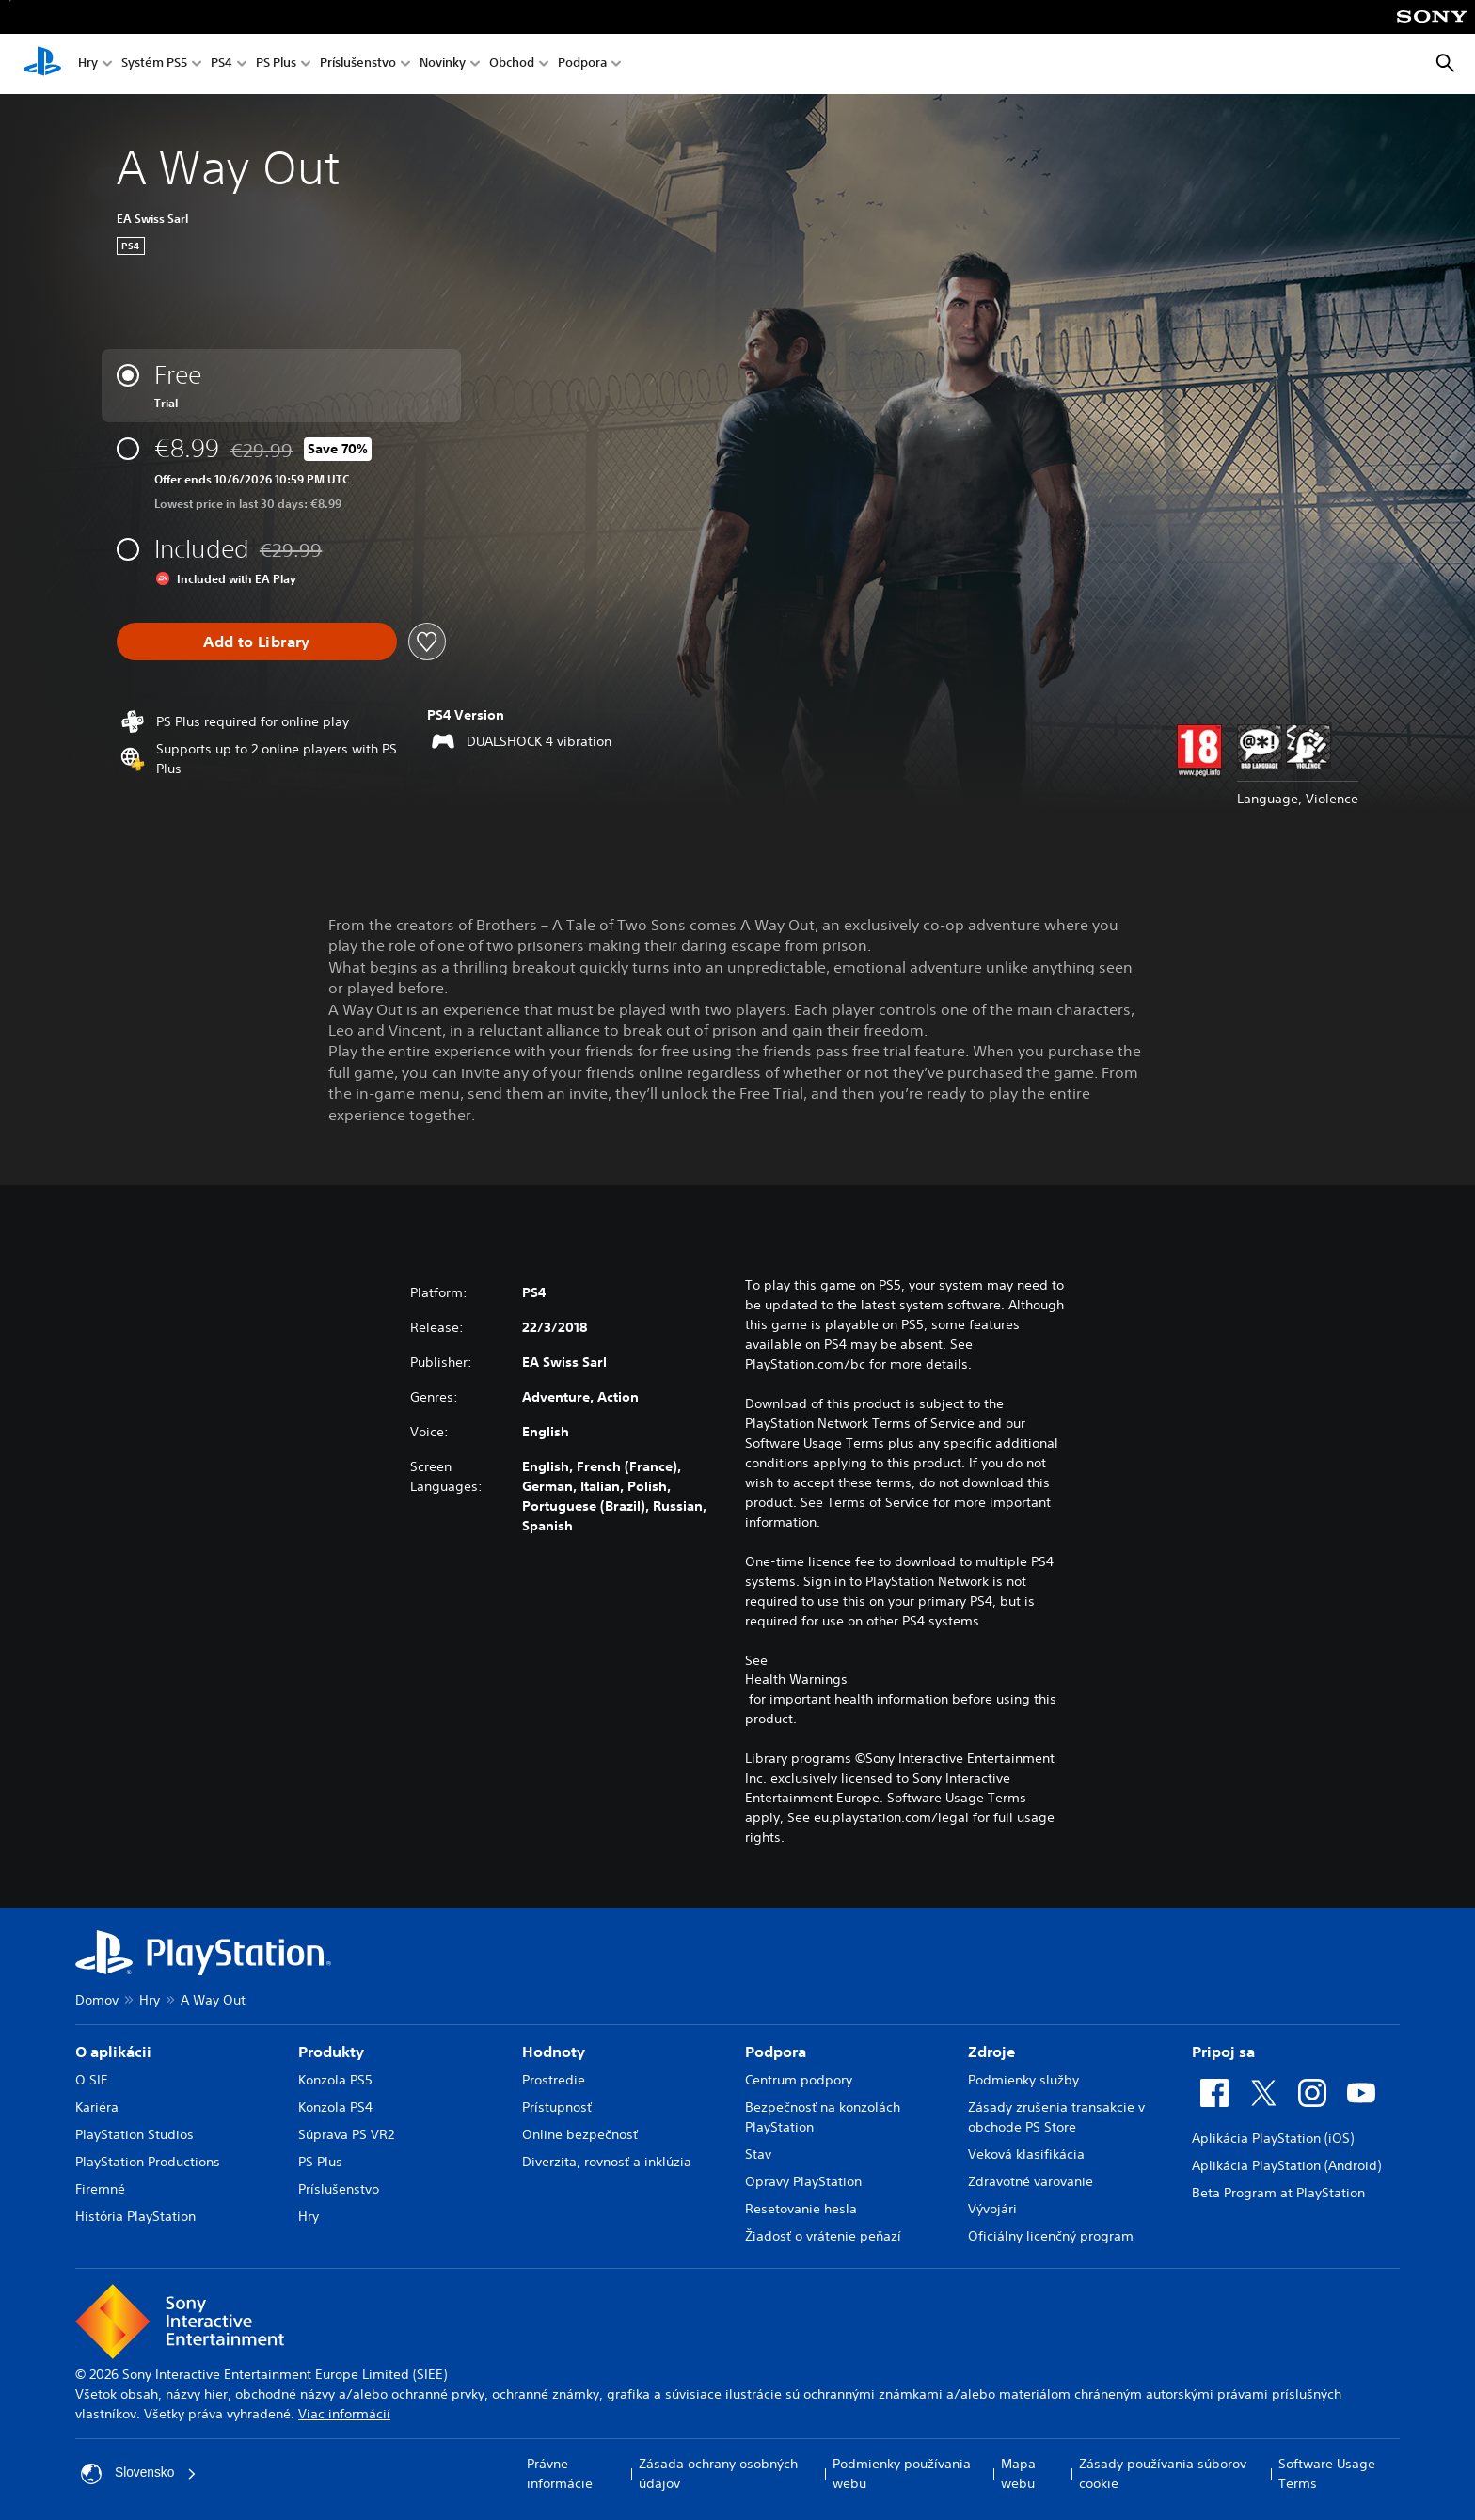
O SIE (91, 2079)
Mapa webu (1018, 2473)
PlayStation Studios (134, 2134)
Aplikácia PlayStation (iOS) (1273, 2138)
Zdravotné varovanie (1030, 2181)
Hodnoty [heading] (553, 2051)
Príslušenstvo (358, 64)
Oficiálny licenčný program (1051, 2235)
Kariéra (97, 2107)
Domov (97, 1999)
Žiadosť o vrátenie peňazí (823, 2235)
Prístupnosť (557, 2107)
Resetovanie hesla (801, 2208)
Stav (758, 2154)
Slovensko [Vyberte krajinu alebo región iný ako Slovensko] (139, 2474)
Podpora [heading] (775, 2051)
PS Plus (276, 64)
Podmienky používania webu (902, 2473)
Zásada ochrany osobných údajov (718, 2473)
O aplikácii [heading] (113, 2051)
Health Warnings (796, 1679)
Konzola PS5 (335, 2079)
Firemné (100, 2188)
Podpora (582, 64)
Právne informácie (560, 2473)
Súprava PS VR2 (346, 2134)
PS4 (221, 64)
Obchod (511, 64)
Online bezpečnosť (580, 2134)
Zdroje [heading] (991, 2051)
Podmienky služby (1023, 2079)
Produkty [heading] (331, 2051)
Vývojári (992, 2208)
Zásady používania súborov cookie (1162, 2473)
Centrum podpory (798, 2079)
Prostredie (553, 2079)
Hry (88, 64)
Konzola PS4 (335, 2107)
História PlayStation (135, 2216)
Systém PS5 (154, 64)
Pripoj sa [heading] (1223, 2051)
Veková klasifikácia (1026, 2154)
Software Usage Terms (1326, 2473)
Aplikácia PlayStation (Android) (1286, 2165)
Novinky (443, 64)
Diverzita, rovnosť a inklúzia (606, 2161)
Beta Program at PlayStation (1278, 2192)
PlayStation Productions (147, 2161)
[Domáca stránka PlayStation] (42, 64)
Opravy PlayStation (803, 2181)
